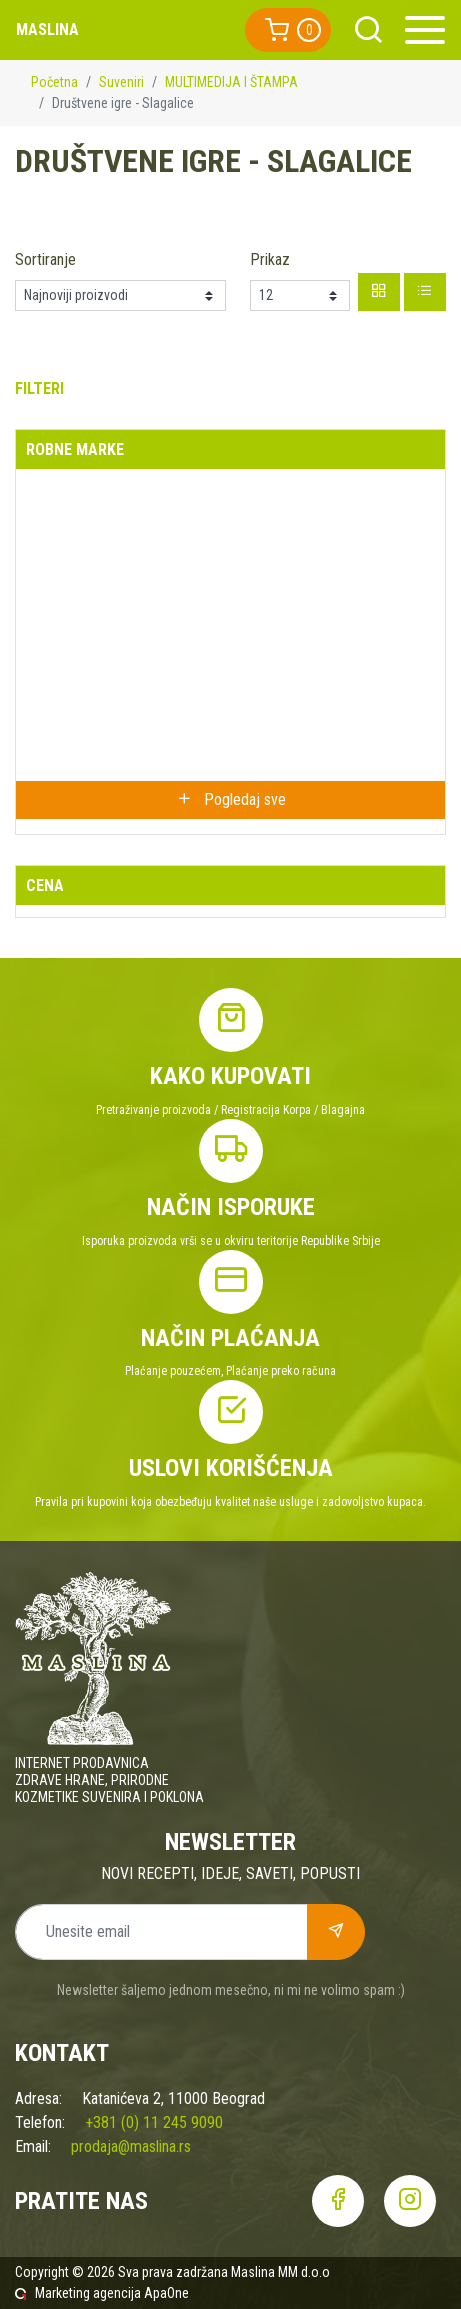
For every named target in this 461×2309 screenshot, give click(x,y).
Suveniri (121, 82)
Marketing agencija (88, 2293)
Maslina (47, 29)
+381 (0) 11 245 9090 (154, 2122)
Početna (54, 82)
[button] (288, 30)
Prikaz (270, 259)
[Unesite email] (161, 1932)
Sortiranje (45, 259)
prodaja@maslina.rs (131, 2146)
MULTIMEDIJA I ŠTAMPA (231, 82)
